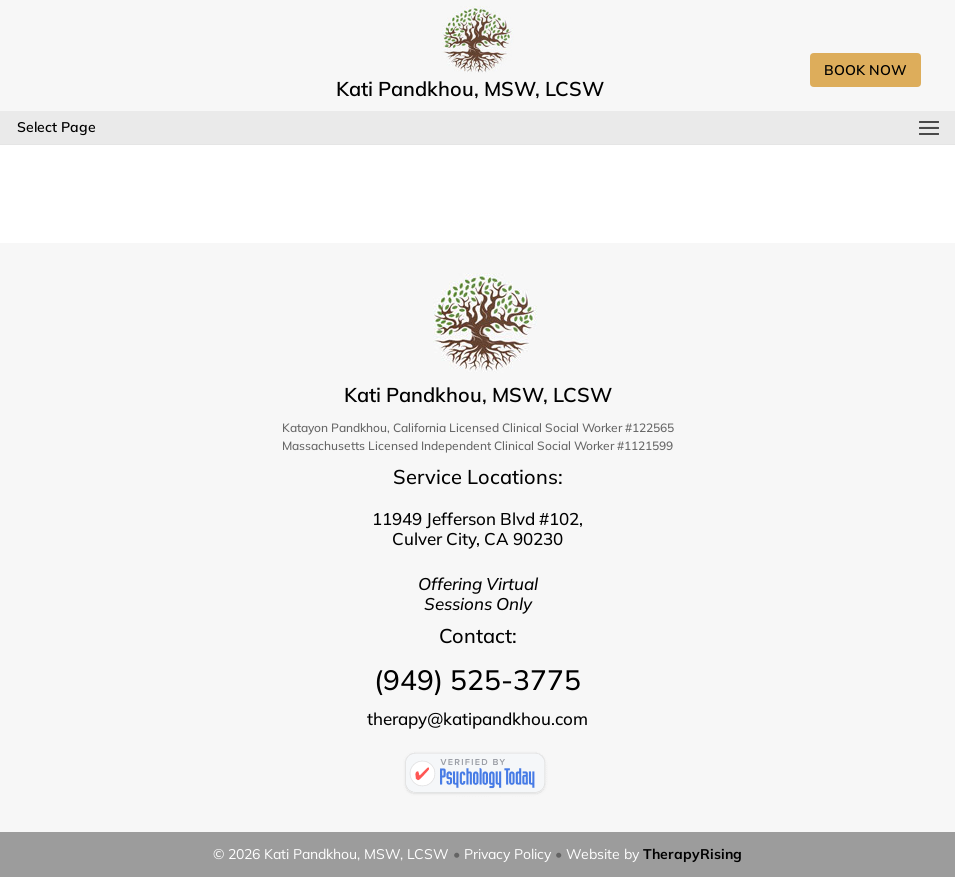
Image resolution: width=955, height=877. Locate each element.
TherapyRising (692, 854)
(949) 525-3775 (477, 679)
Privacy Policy (507, 854)
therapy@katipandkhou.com (477, 718)
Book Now (865, 70)
